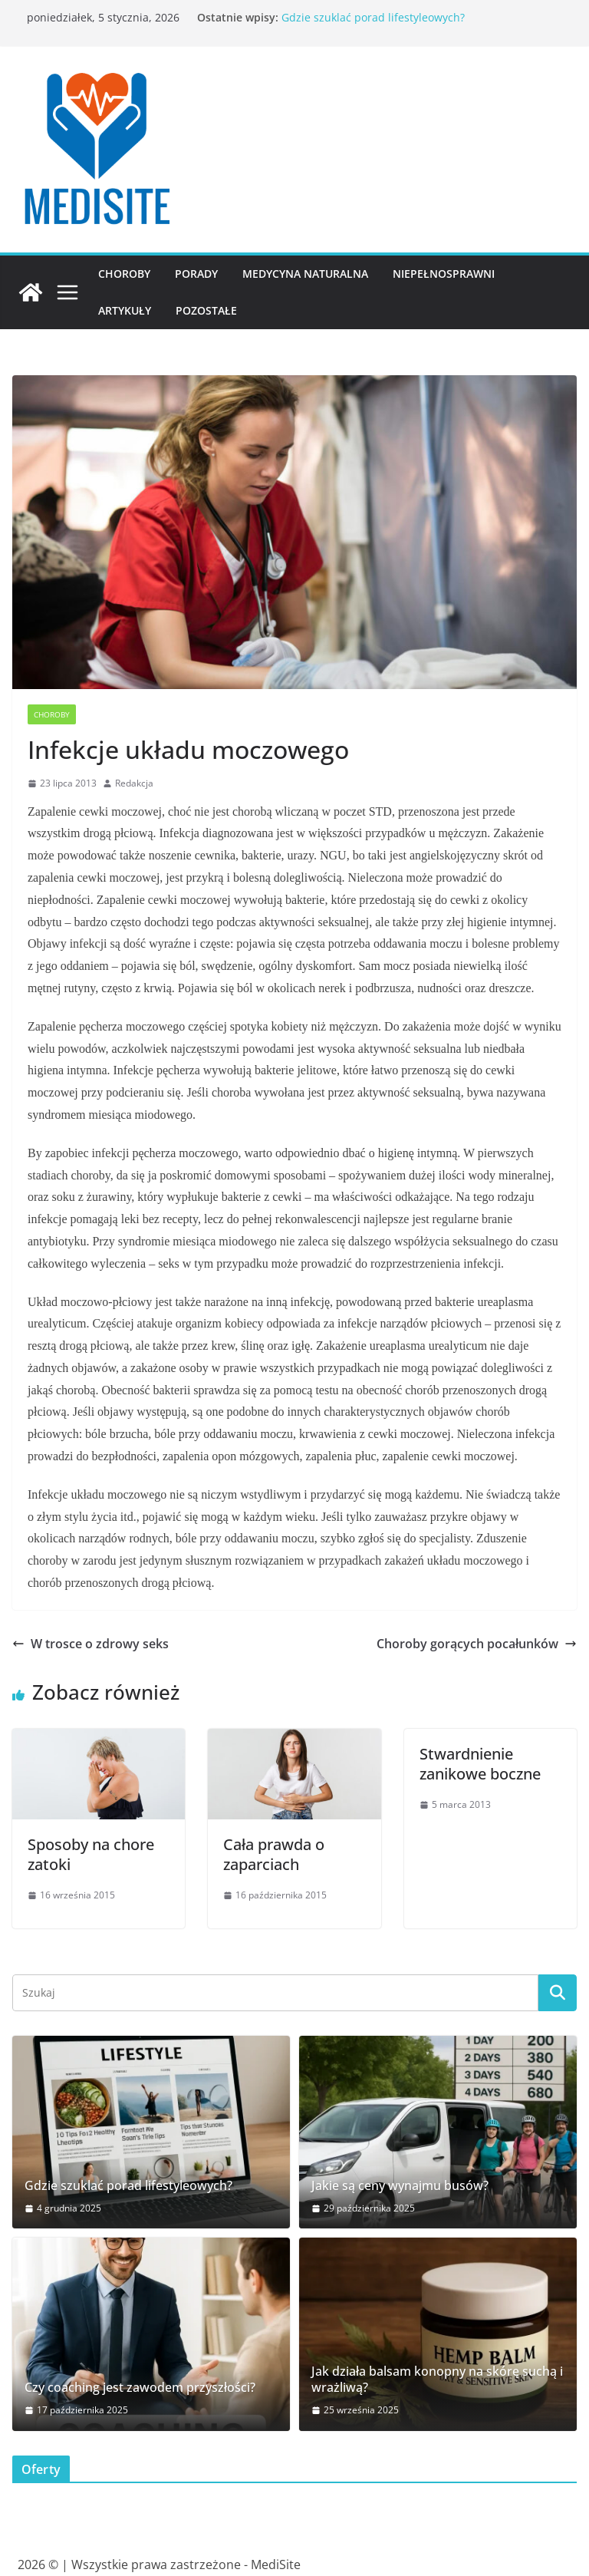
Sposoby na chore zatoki (91, 1854)
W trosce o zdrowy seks (90, 1643)
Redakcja (134, 783)
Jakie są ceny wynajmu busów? (400, 2186)
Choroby (124, 273)
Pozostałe (206, 310)
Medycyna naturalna (305, 273)
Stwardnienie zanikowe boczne (480, 1763)
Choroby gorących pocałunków (477, 1643)
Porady (196, 273)
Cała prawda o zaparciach (273, 1854)
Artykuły (124, 310)
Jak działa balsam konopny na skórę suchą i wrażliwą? (437, 2379)
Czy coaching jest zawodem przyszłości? (140, 2388)
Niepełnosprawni (444, 273)
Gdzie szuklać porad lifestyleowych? (373, 17)
